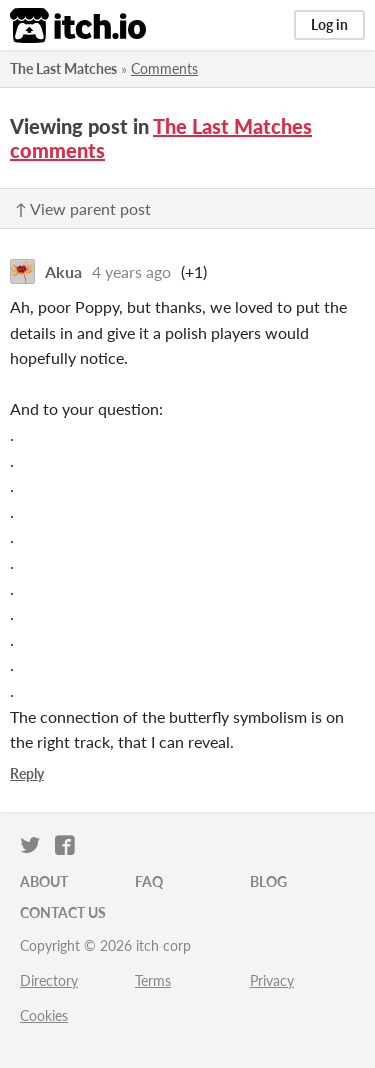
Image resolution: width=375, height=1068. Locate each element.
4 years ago (131, 271)
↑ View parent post (83, 208)
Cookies (44, 1015)
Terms (153, 980)
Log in (329, 24)
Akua (63, 271)
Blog (268, 881)
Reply (27, 773)
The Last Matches (63, 68)
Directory (49, 980)
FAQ (149, 881)
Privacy (272, 980)
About (44, 881)
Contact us (63, 912)
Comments (164, 68)
